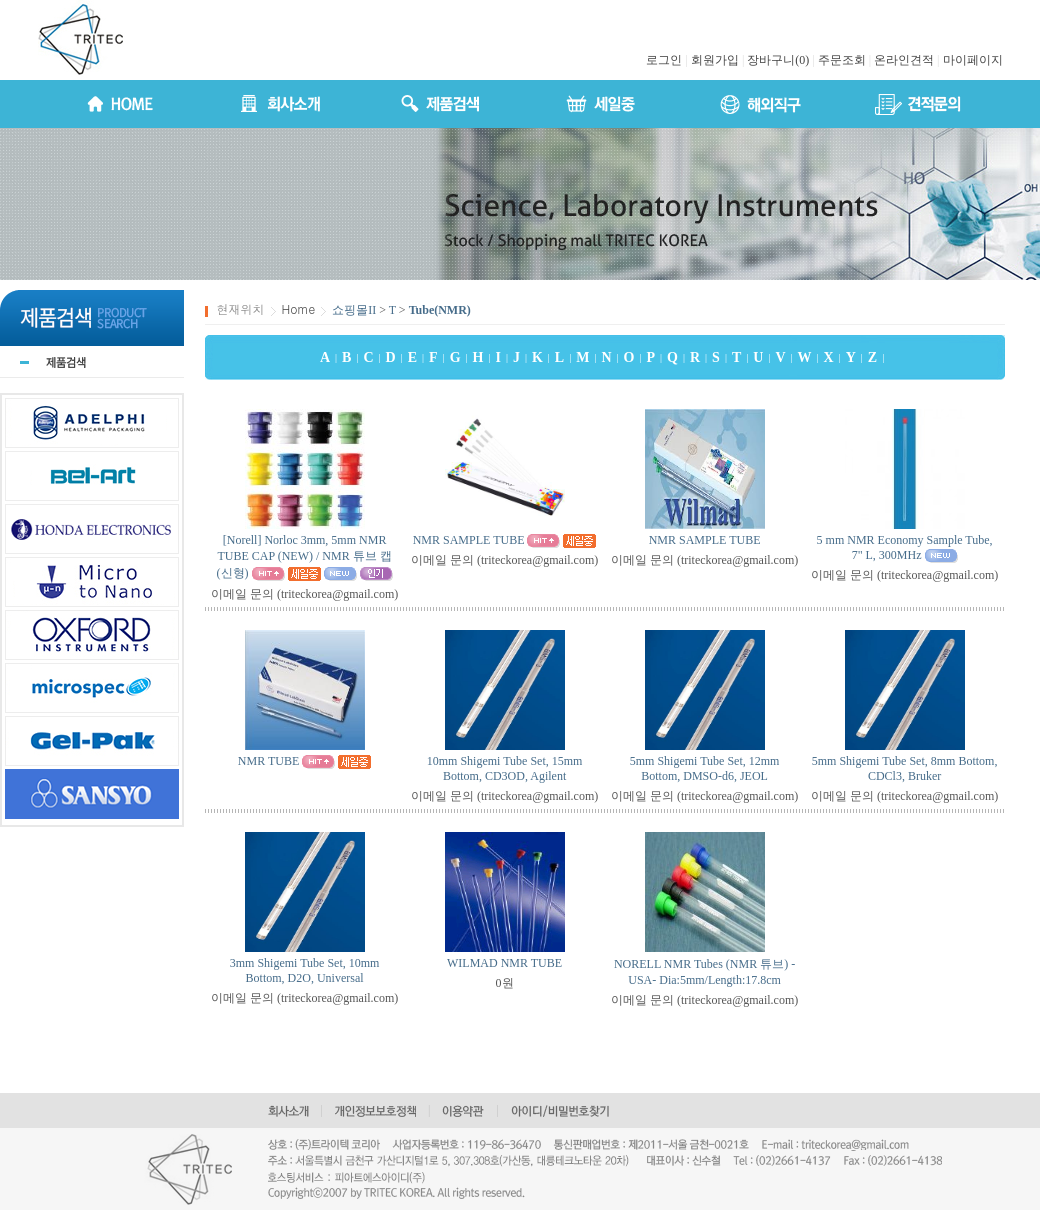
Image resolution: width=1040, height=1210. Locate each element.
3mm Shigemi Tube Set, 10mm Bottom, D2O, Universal (305, 970)
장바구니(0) (778, 60)
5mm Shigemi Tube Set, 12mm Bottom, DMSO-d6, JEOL (705, 768)
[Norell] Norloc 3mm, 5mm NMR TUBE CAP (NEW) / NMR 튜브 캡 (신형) (304, 556)
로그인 (664, 60)
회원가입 (715, 60)
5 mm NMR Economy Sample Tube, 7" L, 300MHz (905, 547)
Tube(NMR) (440, 310)
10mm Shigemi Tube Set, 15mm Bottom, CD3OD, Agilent (505, 768)
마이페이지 (973, 60)
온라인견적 (904, 60)
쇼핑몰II (354, 310)
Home (299, 308)
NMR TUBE (268, 761)
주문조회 (842, 60)
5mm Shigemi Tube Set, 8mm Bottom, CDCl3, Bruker (905, 768)
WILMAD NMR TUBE (504, 963)
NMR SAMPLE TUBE (469, 540)
